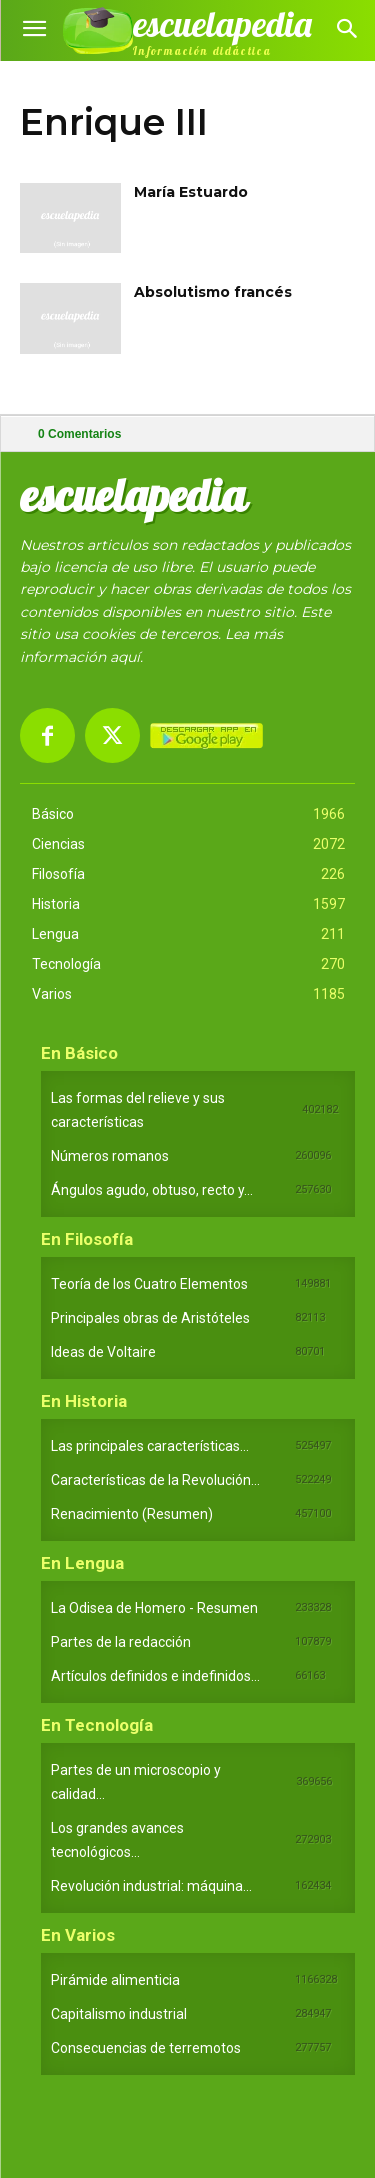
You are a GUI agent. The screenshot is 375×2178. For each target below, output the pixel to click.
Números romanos (110, 1156)
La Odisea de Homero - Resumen (154, 1608)
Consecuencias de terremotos (146, 2048)
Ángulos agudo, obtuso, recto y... (152, 1190)
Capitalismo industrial (119, 2014)
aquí (125, 657)
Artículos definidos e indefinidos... (155, 1676)
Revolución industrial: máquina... (151, 1886)
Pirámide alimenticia (115, 1980)
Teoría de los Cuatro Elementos (149, 1284)
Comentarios (79, 434)
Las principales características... (150, 1446)
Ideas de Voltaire (103, 1352)
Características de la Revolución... (155, 1480)
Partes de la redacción (121, 1642)
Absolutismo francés (213, 292)
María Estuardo (191, 192)
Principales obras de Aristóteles (150, 1318)
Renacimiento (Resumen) (132, 1514)
